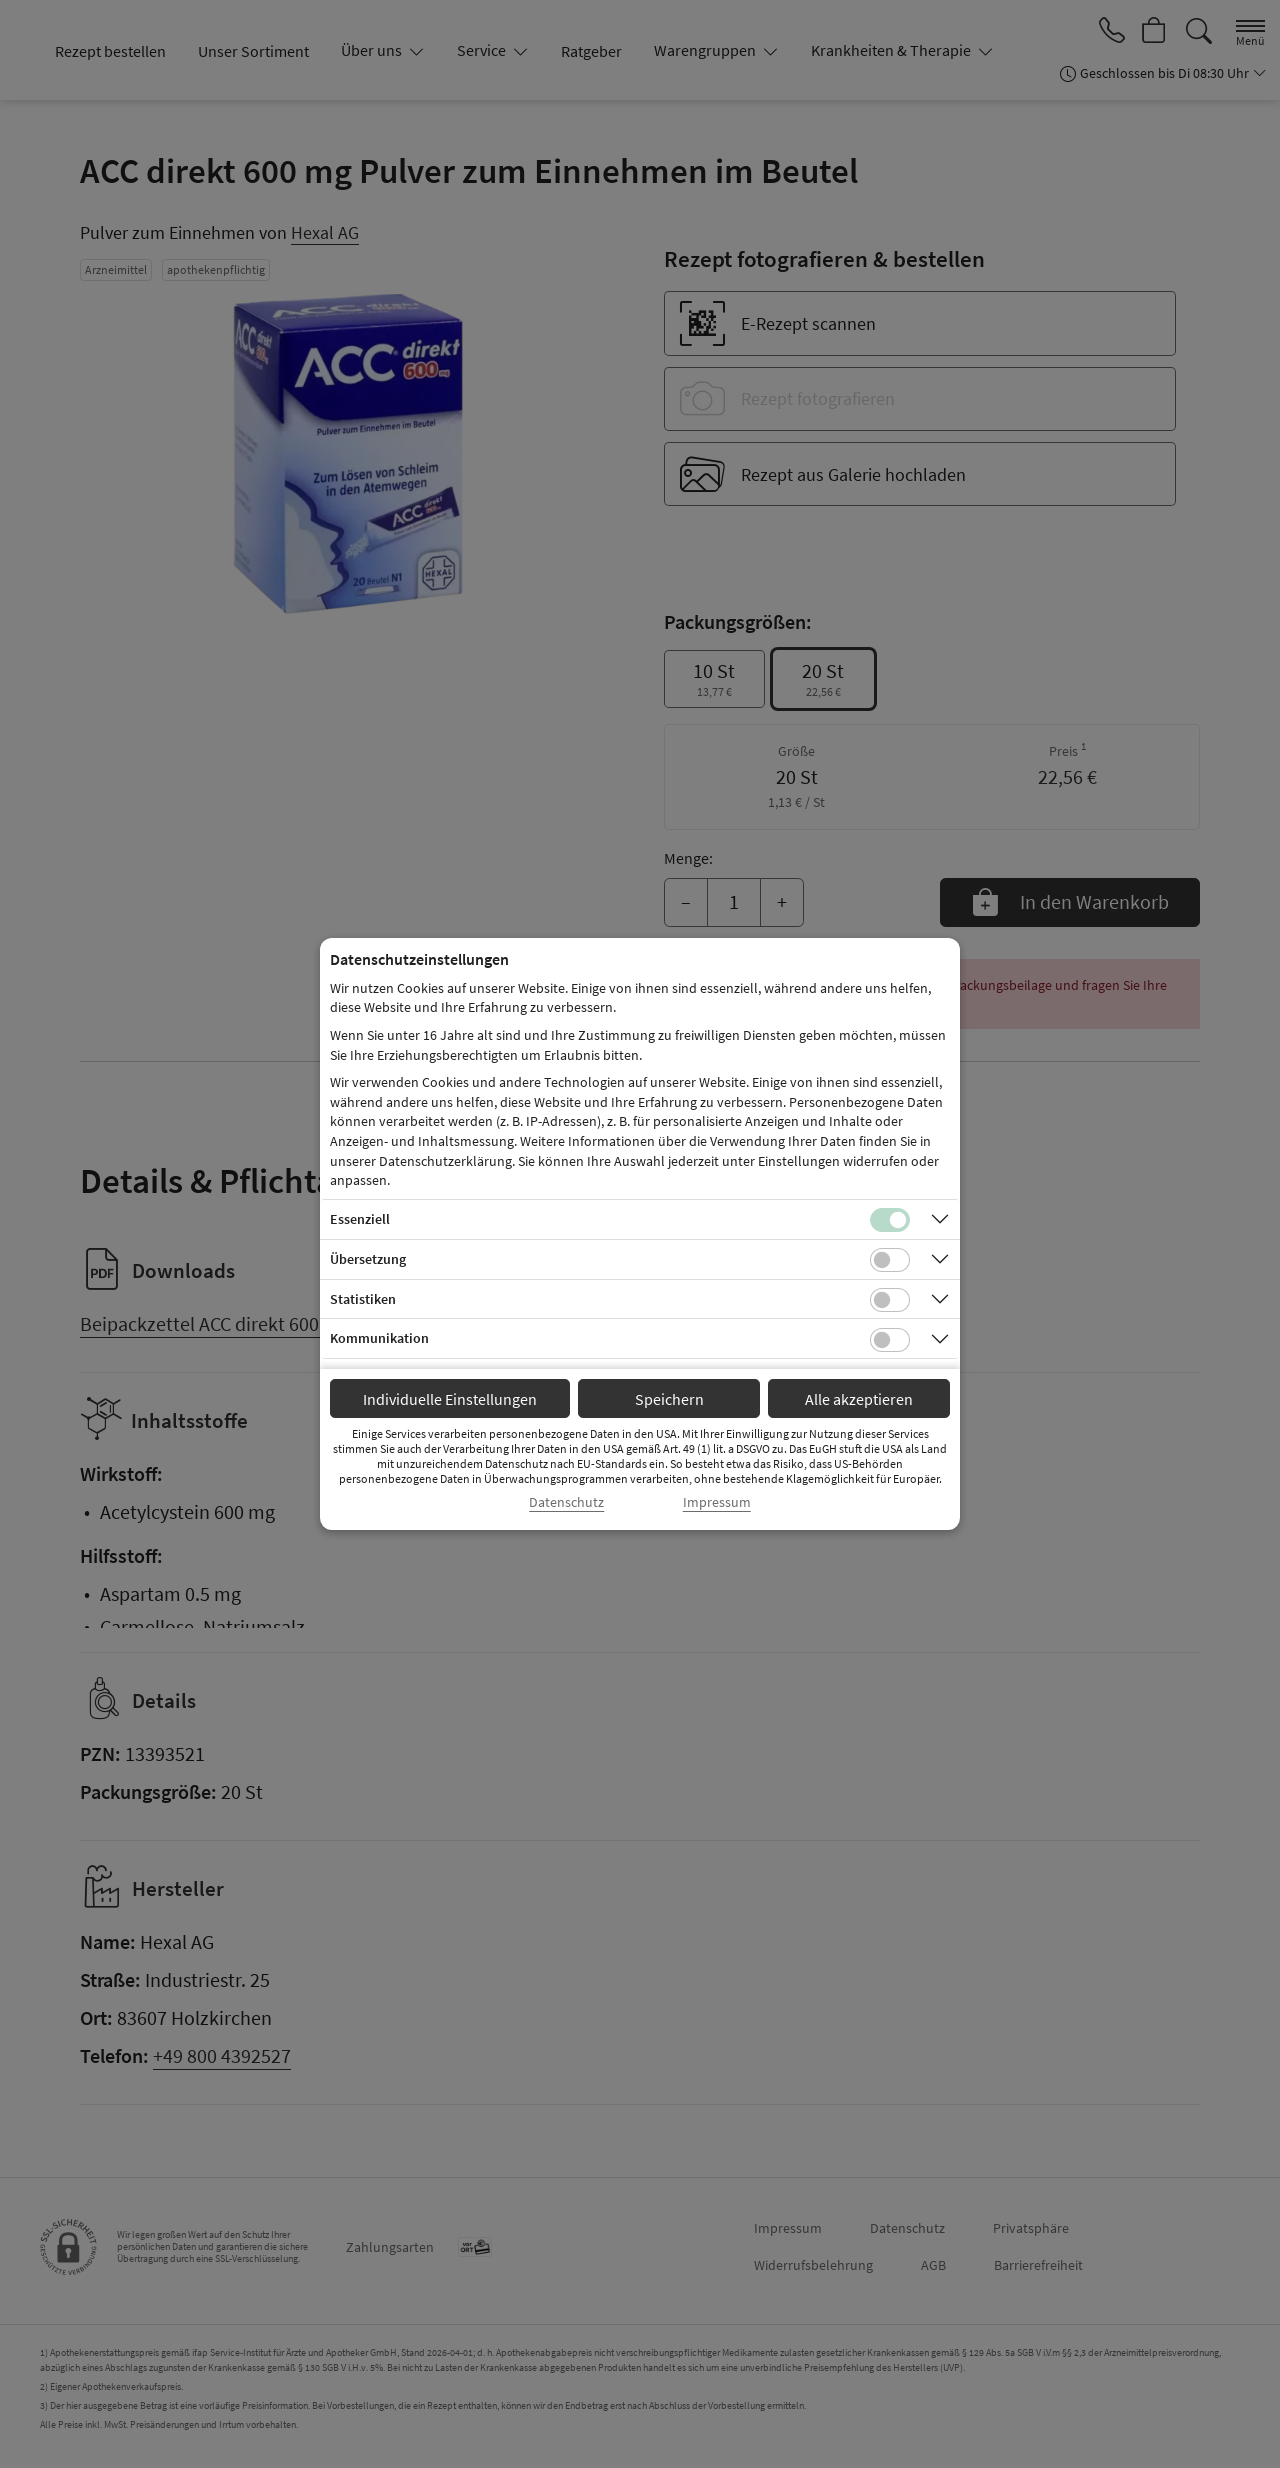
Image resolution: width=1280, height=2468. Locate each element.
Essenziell (360, 1219)
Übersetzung (368, 1259)
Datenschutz (566, 1502)
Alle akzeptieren (859, 1399)
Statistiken (363, 1299)
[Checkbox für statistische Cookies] (890, 1300)
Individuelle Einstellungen (450, 1399)
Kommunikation (379, 1338)
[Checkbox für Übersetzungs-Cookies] (890, 1260)
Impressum (717, 1502)
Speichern (669, 1399)
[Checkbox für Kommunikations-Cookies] (890, 1340)
